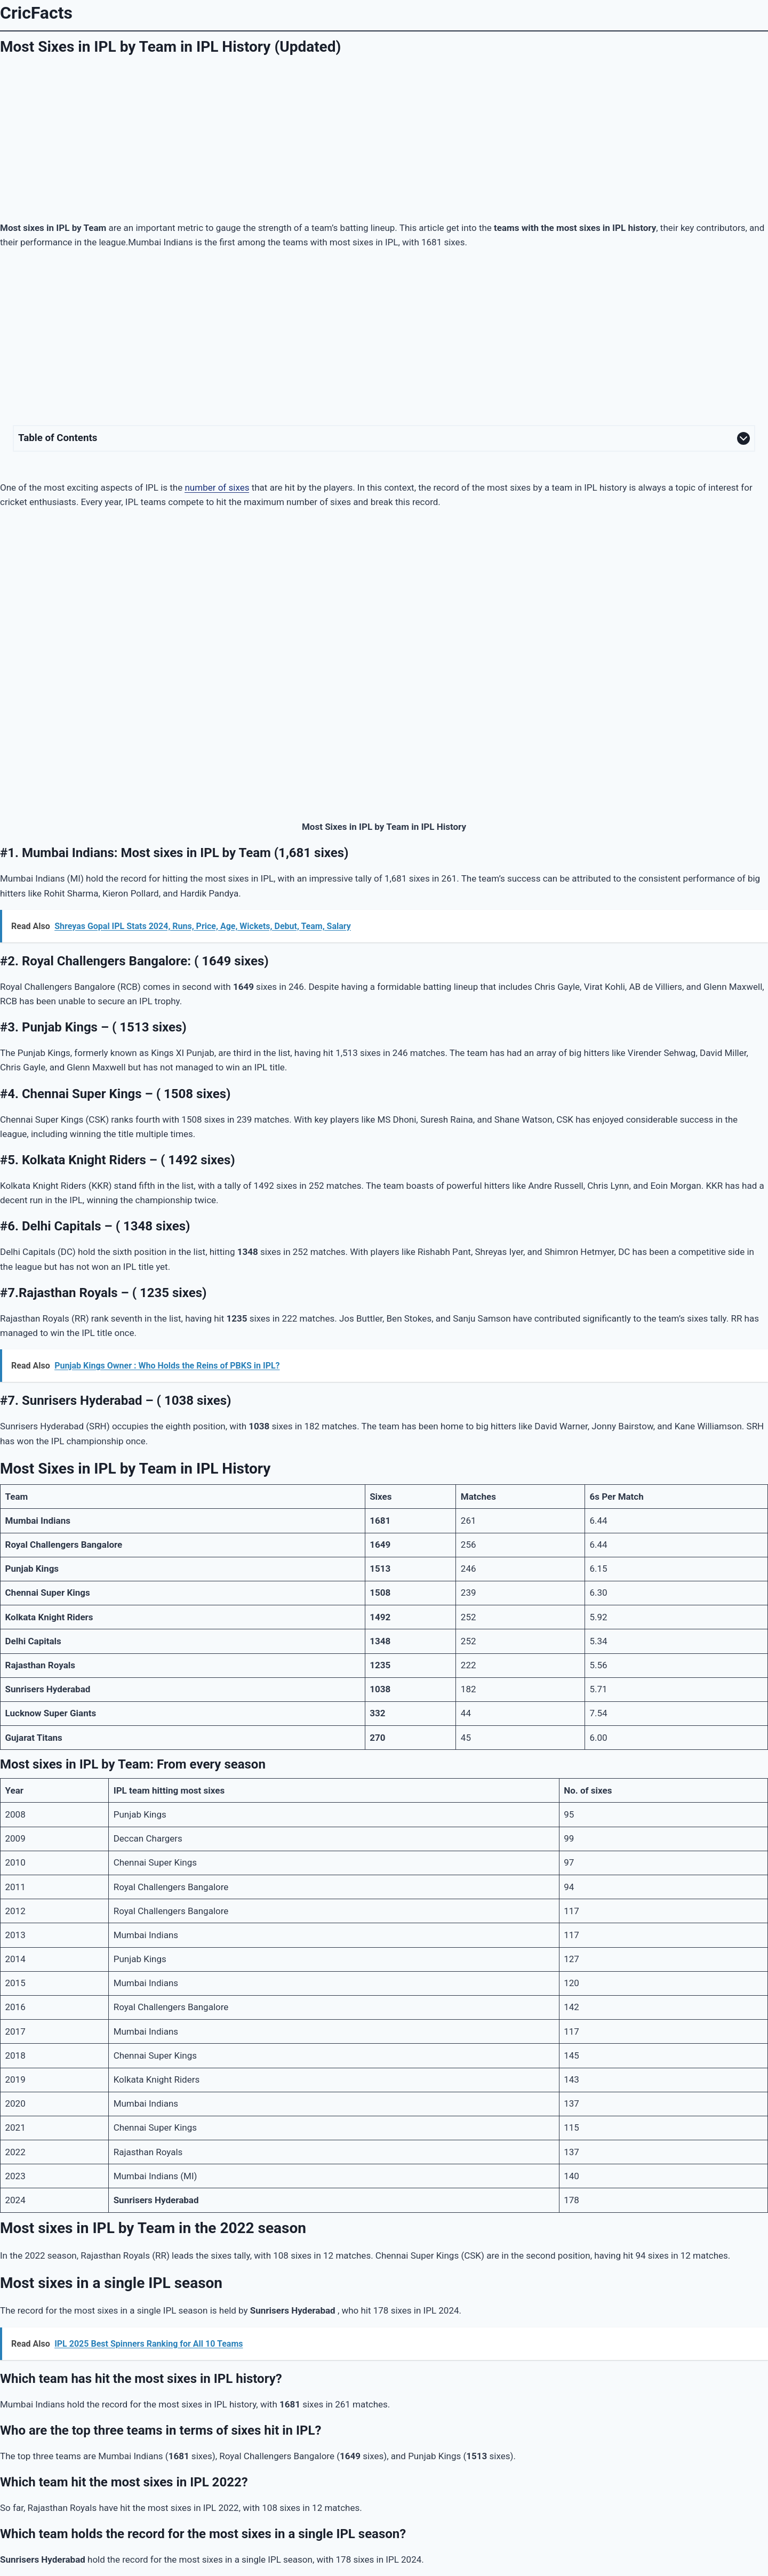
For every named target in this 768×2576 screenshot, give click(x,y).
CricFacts (36, 13)
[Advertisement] (384, 137)
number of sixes (217, 487)
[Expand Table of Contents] (384, 438)
